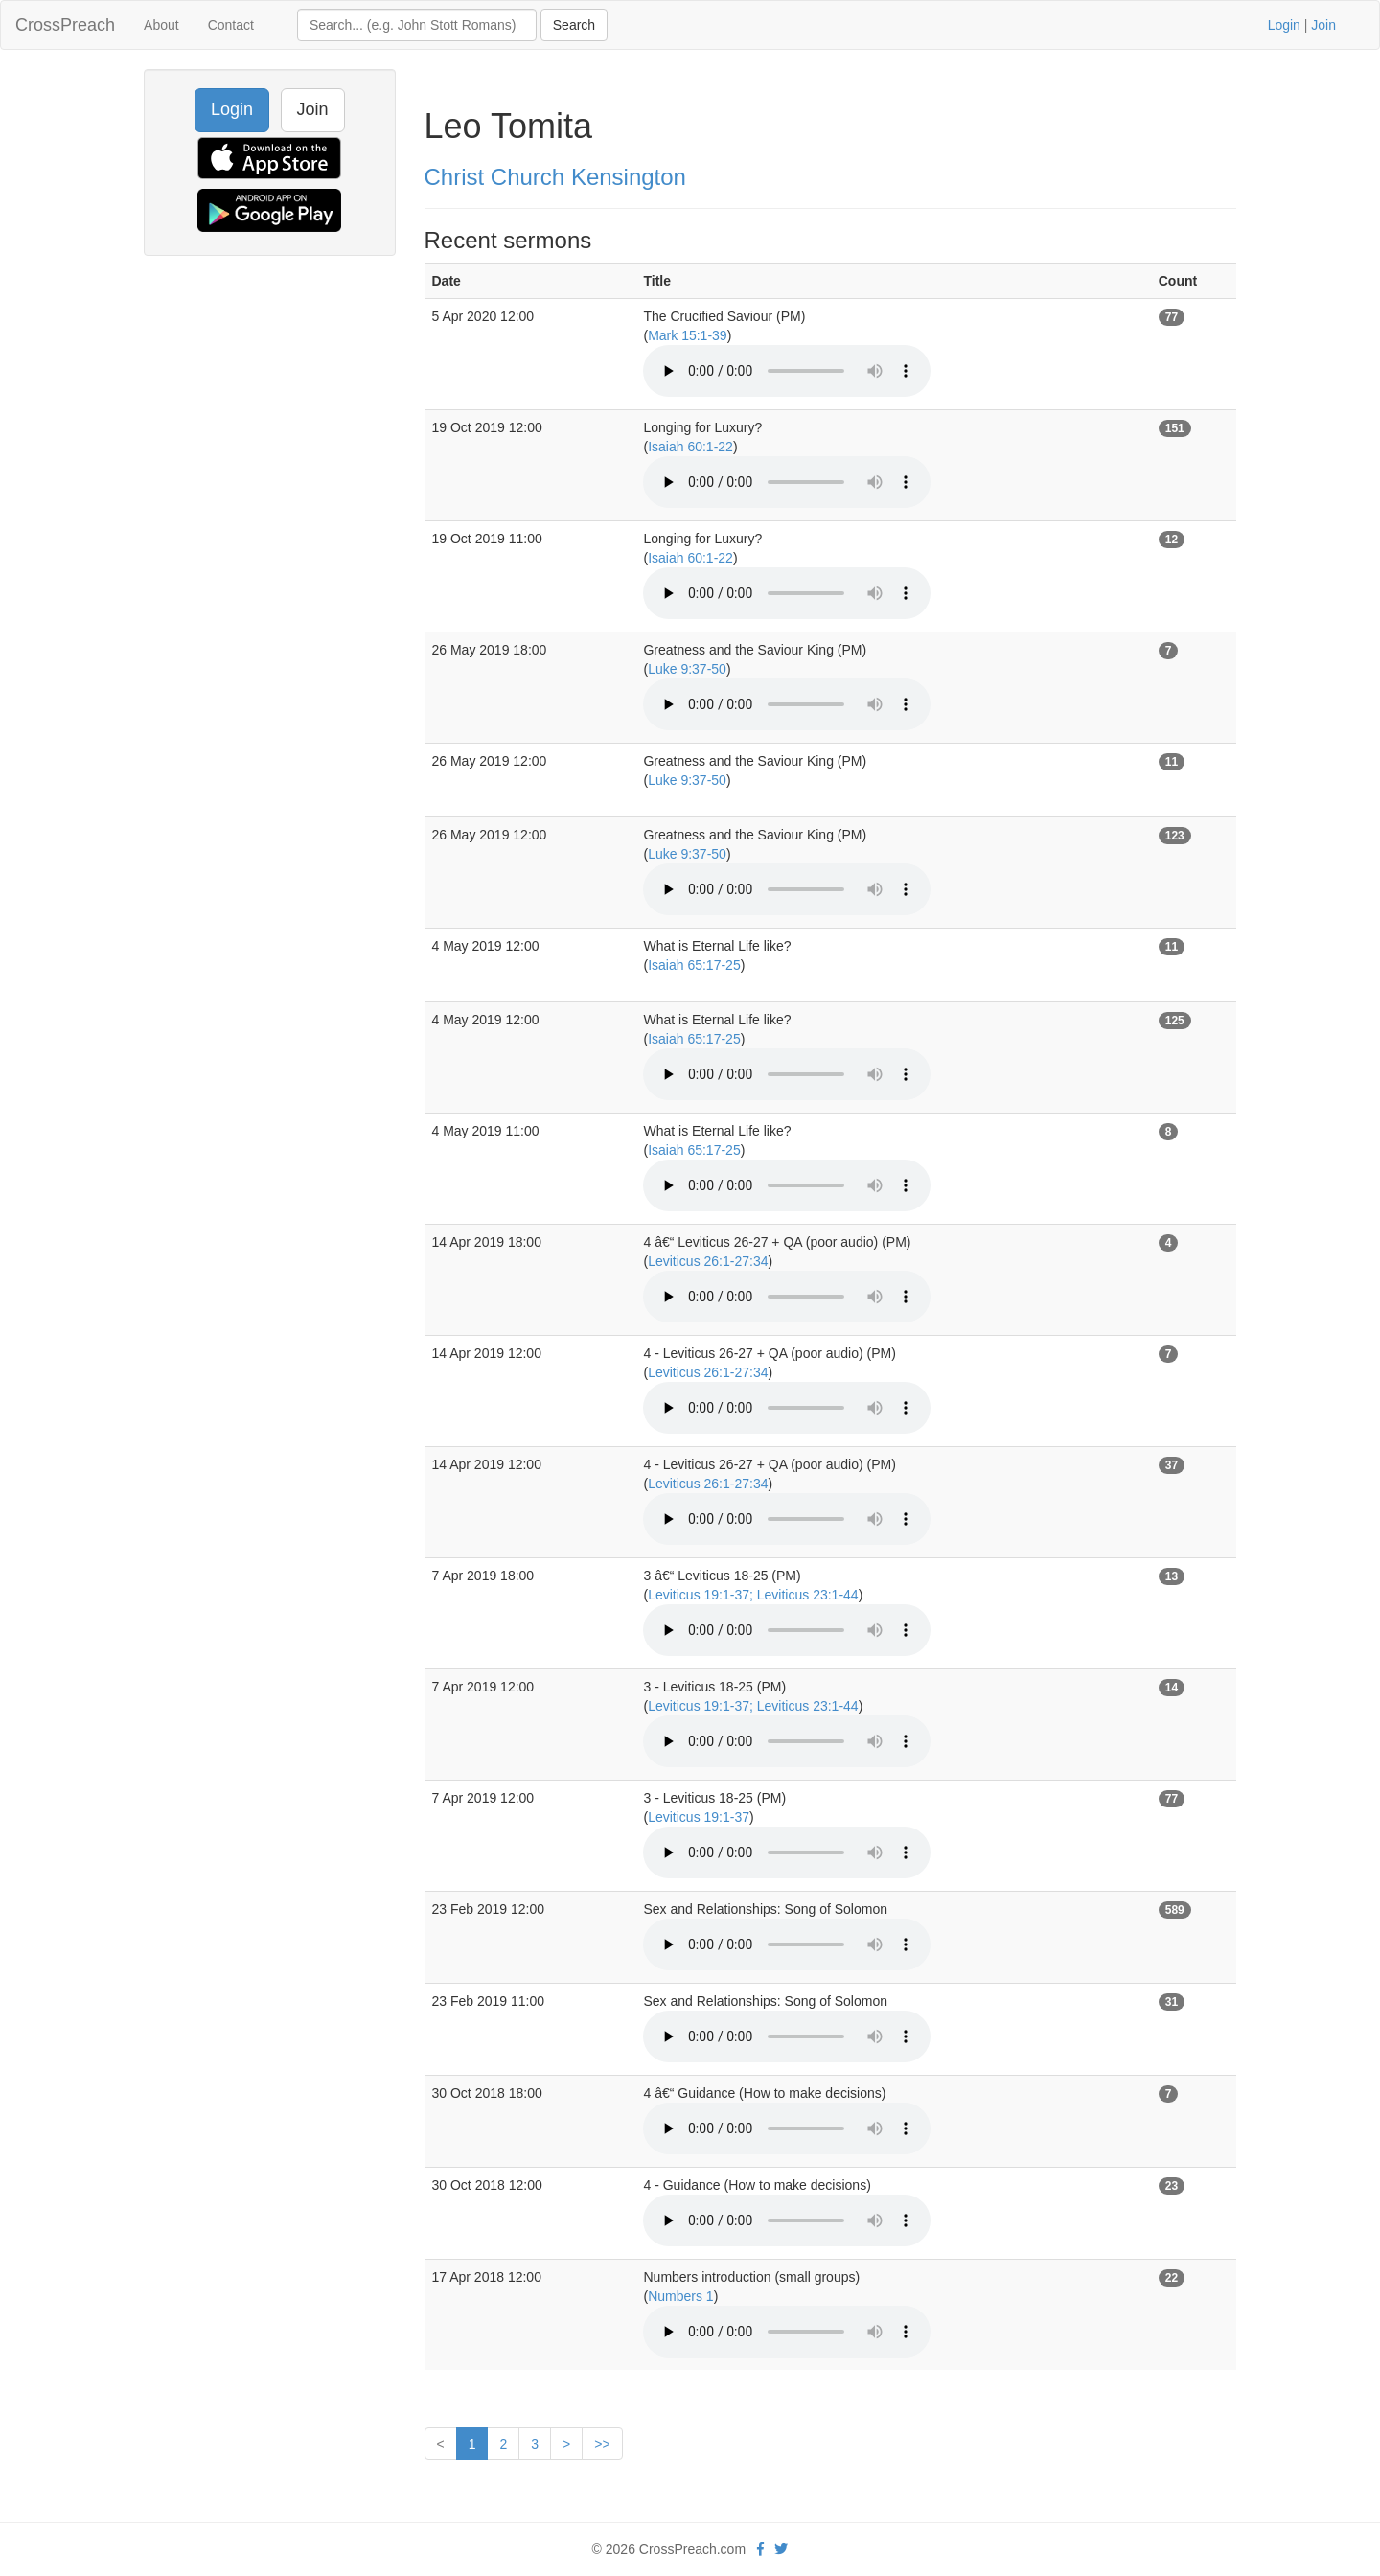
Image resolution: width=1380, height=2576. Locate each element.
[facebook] (760, 2549)
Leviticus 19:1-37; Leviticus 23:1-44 (753, 1594)
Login (1284, 25)
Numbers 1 (680, 2296)
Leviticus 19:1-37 (698, 1817)
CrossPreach (65, 24)
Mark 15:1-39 (687, 335)
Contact (231, 25)
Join (1323, 25)
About (161, 25)
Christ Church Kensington (555, 177)
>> (602, 2443)
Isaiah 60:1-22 (690, 446)
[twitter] (781, 2549)
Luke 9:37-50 (687, 669)
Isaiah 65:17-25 (694, 965)
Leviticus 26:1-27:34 (708, 1261)
